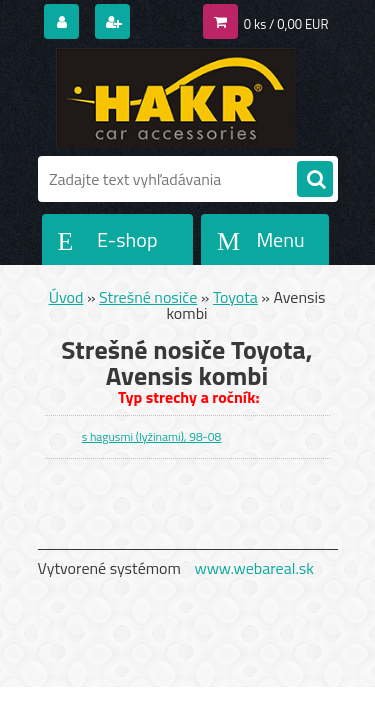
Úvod (66, 297)
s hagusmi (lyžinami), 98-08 (152, 436)
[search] (315, 180)
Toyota (235, 297)
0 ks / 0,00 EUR (286, 24)
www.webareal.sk (254, 568)
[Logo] (175, 98)
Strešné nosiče (148, 297)
